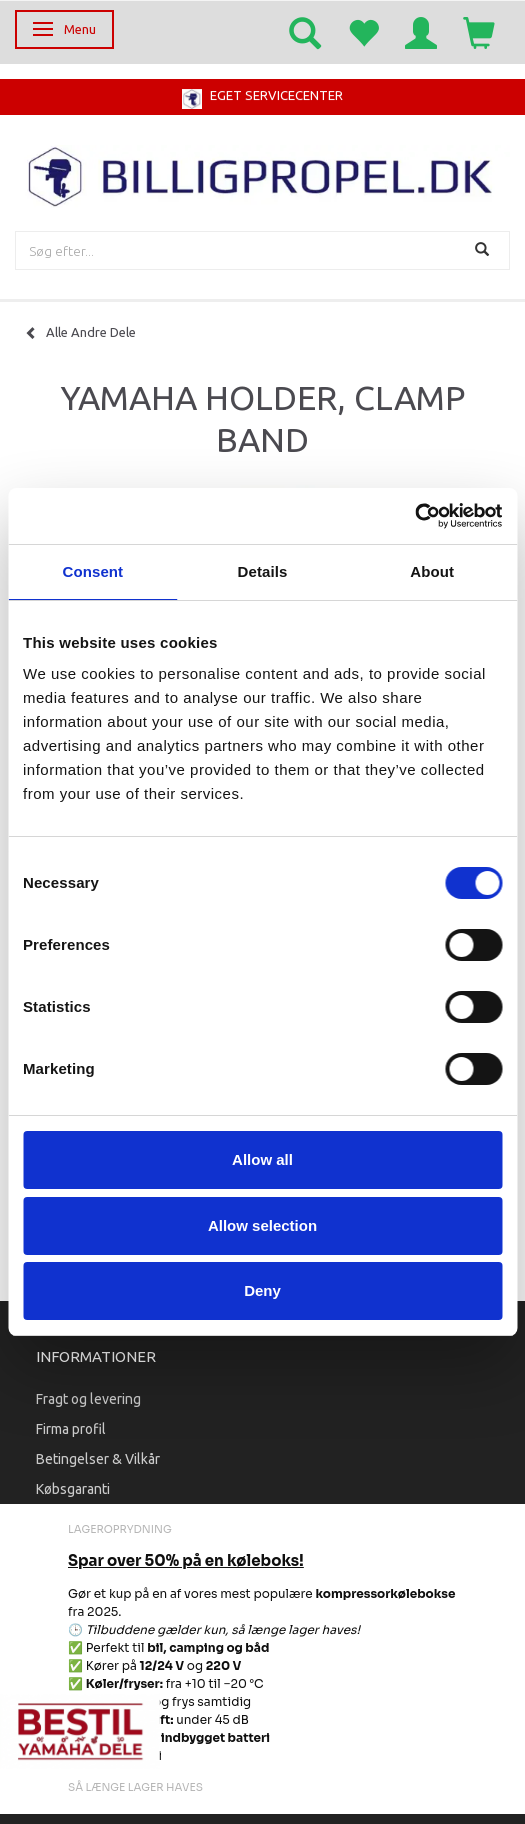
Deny (262, 1290)
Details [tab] (263, 571)
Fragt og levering (88, 1399)
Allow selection (262, 1225)
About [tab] (432, 571)
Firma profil (71, 1429)
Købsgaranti (73, 1489)
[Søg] (484, 250)
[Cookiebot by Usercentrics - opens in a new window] (414, 516)
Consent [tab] (92, 571)
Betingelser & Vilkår (98, 1459)
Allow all (262, 1159)
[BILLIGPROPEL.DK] (262, 174)
